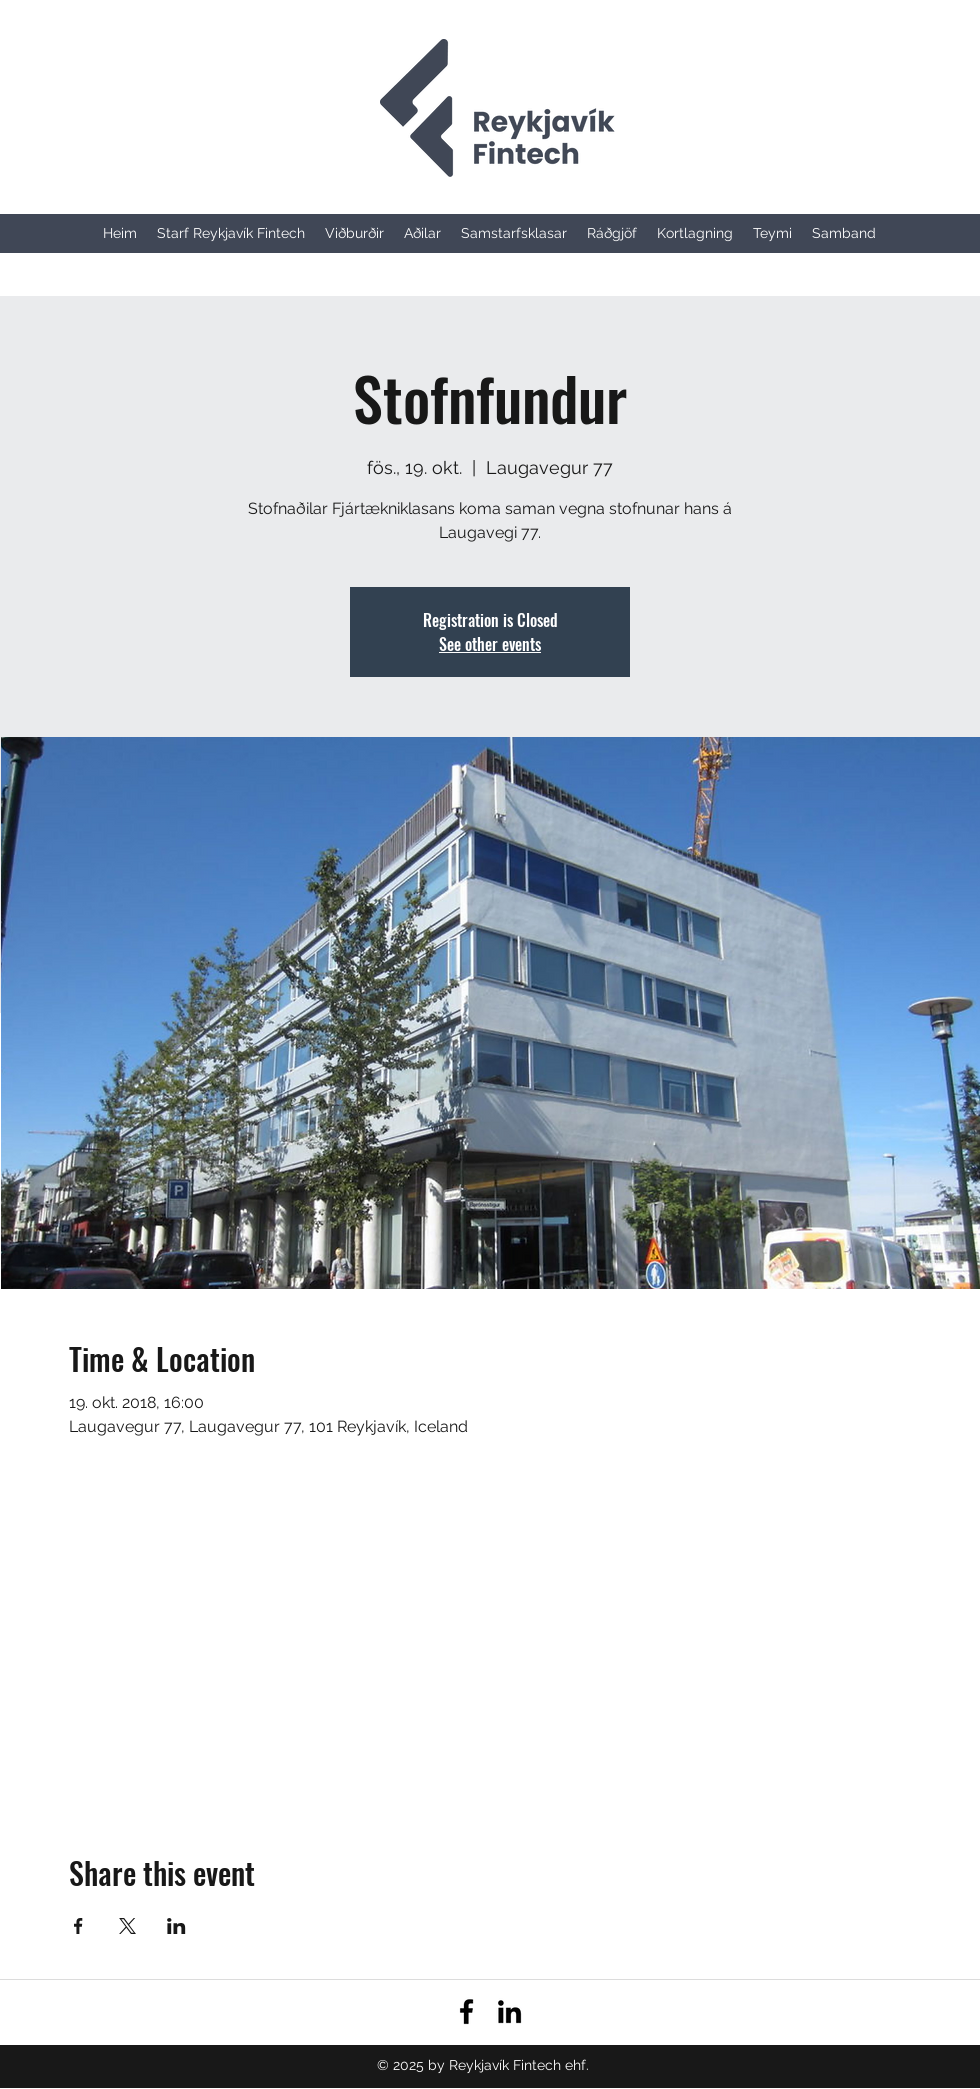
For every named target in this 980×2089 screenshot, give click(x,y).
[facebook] (466, 2011)
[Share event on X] (127, 1926)
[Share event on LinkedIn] (176, 1926)
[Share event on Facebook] (78, 1926)
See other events (490, 644)
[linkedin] (509, 2011)
